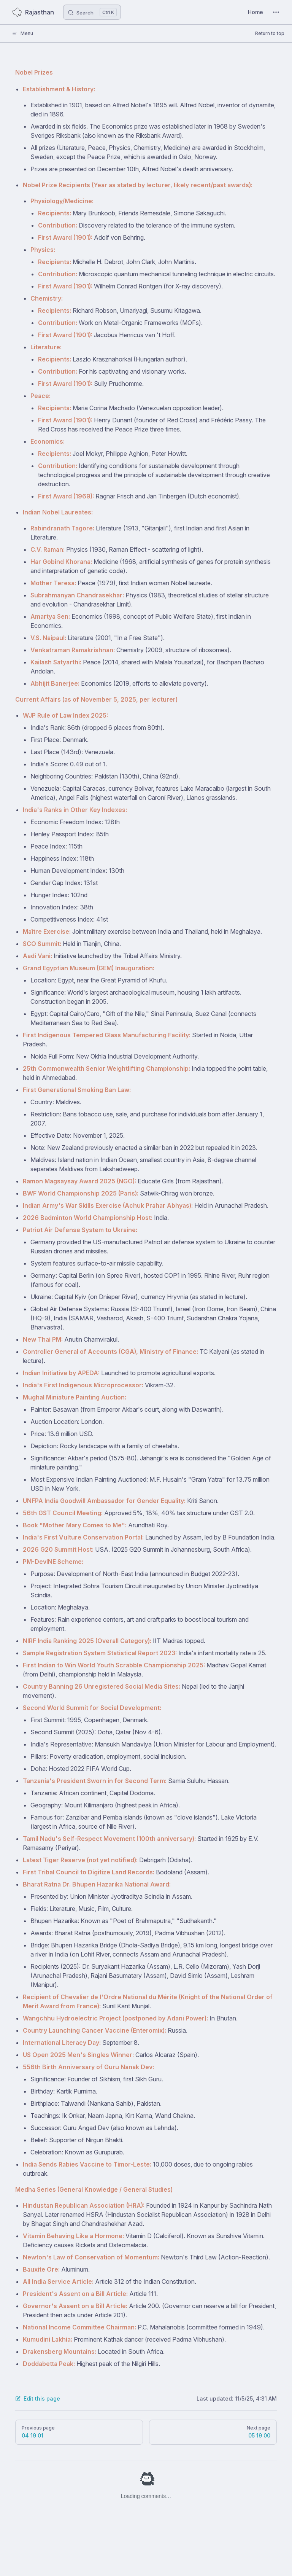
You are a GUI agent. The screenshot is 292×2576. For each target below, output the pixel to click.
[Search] (92, 12)
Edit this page (37, 2398)
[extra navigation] (276, 12)
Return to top (269, 33)
